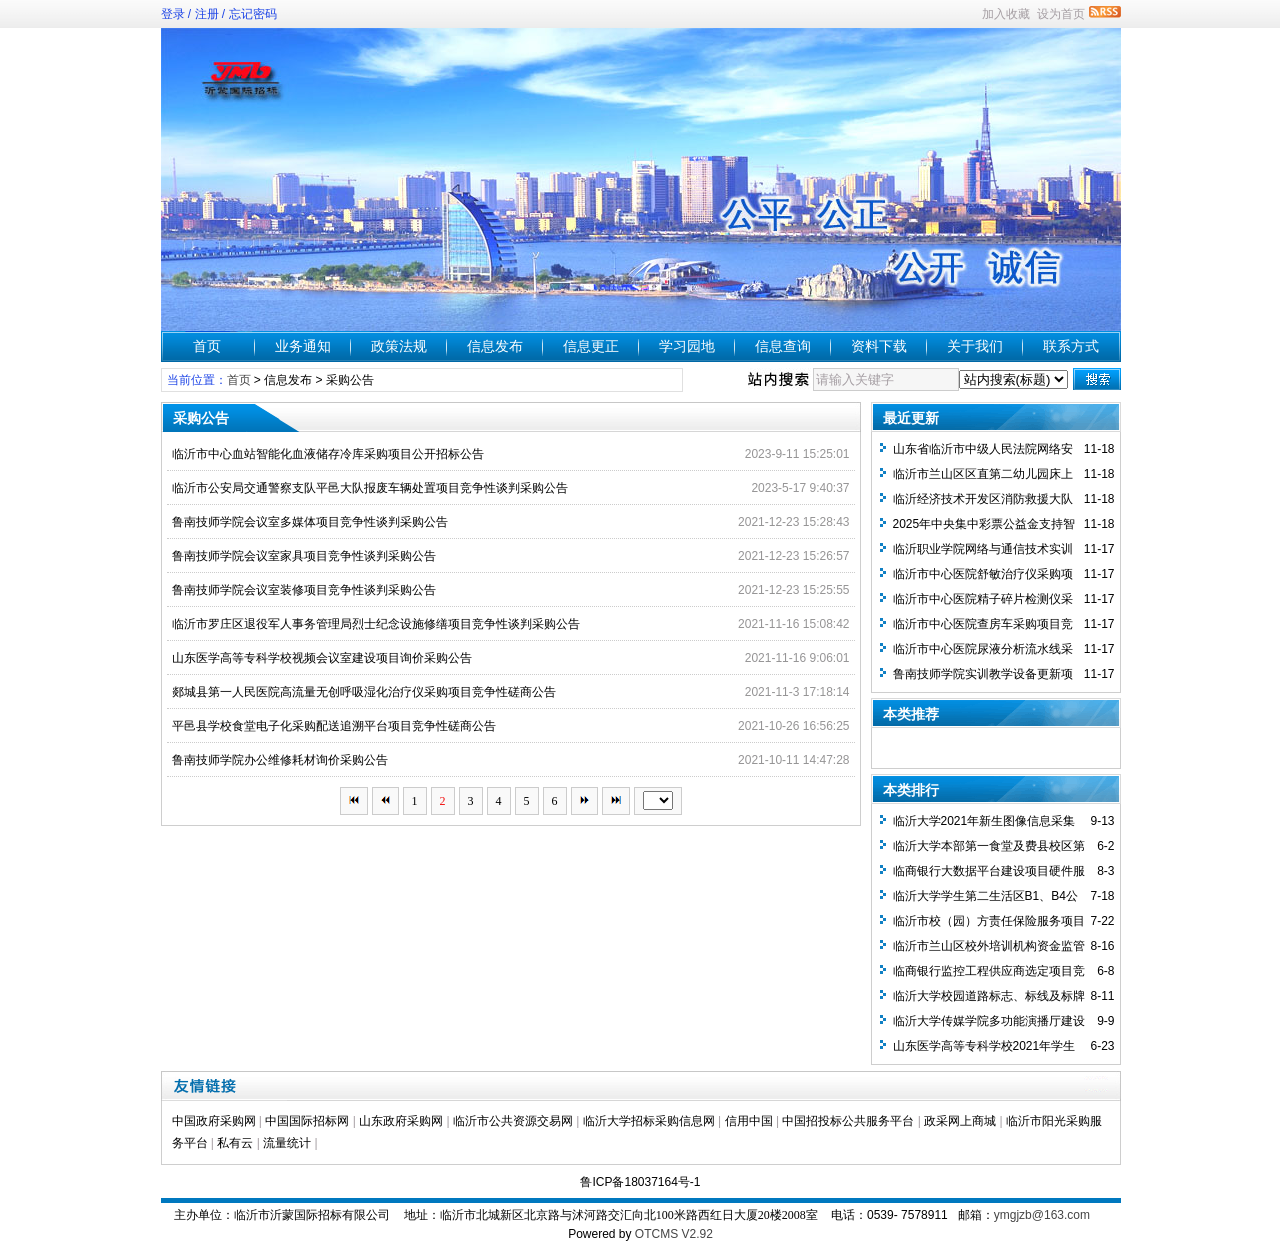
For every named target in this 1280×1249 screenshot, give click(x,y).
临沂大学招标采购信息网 (649, 1121)
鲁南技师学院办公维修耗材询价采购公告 (280, 760)
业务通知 (303, 346)
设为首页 (1061, 14)
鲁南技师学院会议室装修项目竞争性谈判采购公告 (304, 590)
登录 (173, 14)
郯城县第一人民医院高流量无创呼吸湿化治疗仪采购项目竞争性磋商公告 (364, 692)
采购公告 (350, 380)
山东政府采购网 (401, 1121)
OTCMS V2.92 (674, 1234)
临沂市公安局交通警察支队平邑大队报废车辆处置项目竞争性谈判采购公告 (370, 488)
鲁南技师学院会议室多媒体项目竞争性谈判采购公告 (310, 522)
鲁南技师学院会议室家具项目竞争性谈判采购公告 (304, 556)
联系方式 (1071, 346)
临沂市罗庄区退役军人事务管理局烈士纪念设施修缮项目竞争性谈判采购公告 (376, 624)
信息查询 (783, 346)
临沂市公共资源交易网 (513, 1121)
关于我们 (975, 346)
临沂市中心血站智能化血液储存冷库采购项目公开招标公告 (328, 454)
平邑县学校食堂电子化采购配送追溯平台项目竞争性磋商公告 (334, 726)
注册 (207, 14)
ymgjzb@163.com (1042, 1215)
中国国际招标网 (307, 1121)
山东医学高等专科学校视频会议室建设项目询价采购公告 (322, 658)
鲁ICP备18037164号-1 (640, 1182)
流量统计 (287, 1143)
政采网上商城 (960, 1121)
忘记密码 (253, 14)
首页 (207, 346)
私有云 (235, 1143)
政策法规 (399, 346)
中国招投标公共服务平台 (848, 1121)
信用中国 (749, 1121)
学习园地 (687, 346)
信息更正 (591, 346)
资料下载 (879, 346)
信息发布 (495, 346)
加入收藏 (1006, 14)
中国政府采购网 (214, 1121)
